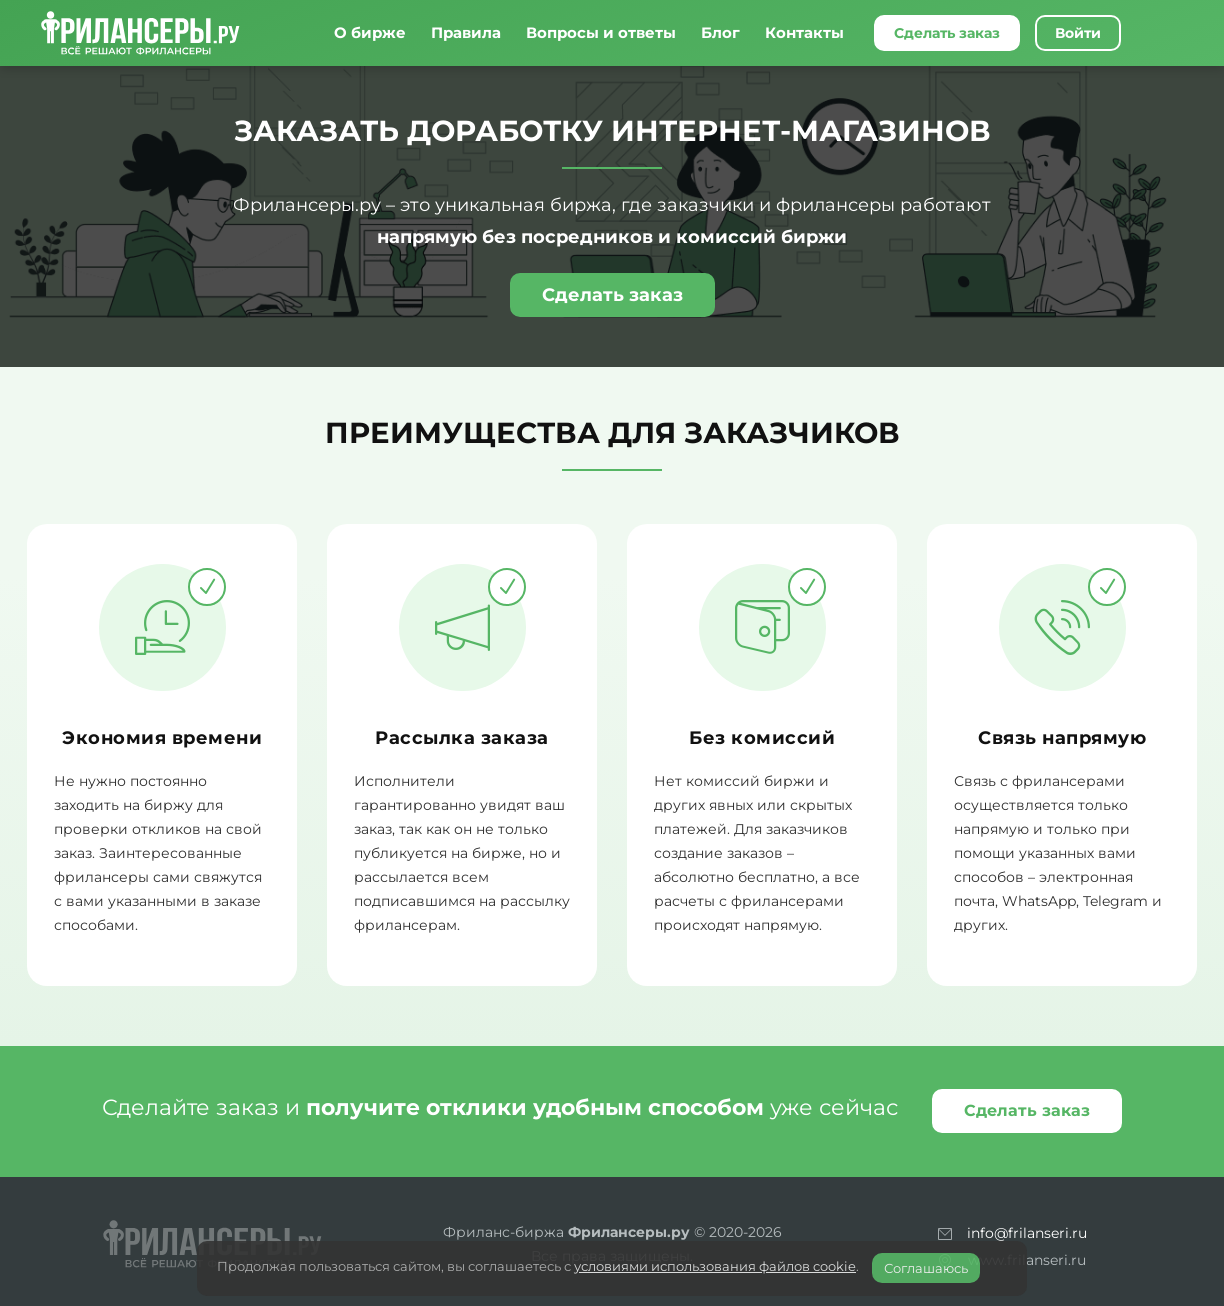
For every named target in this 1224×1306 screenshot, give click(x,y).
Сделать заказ (947, 33)
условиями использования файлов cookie (715, 1266)
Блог (720, 32)
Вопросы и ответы (601, 32)
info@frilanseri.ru (1027, 1233)
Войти (1078, 33)
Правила (466, 32)
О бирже (370, 32)
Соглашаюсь (926, 1268)
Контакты (804, 32)
